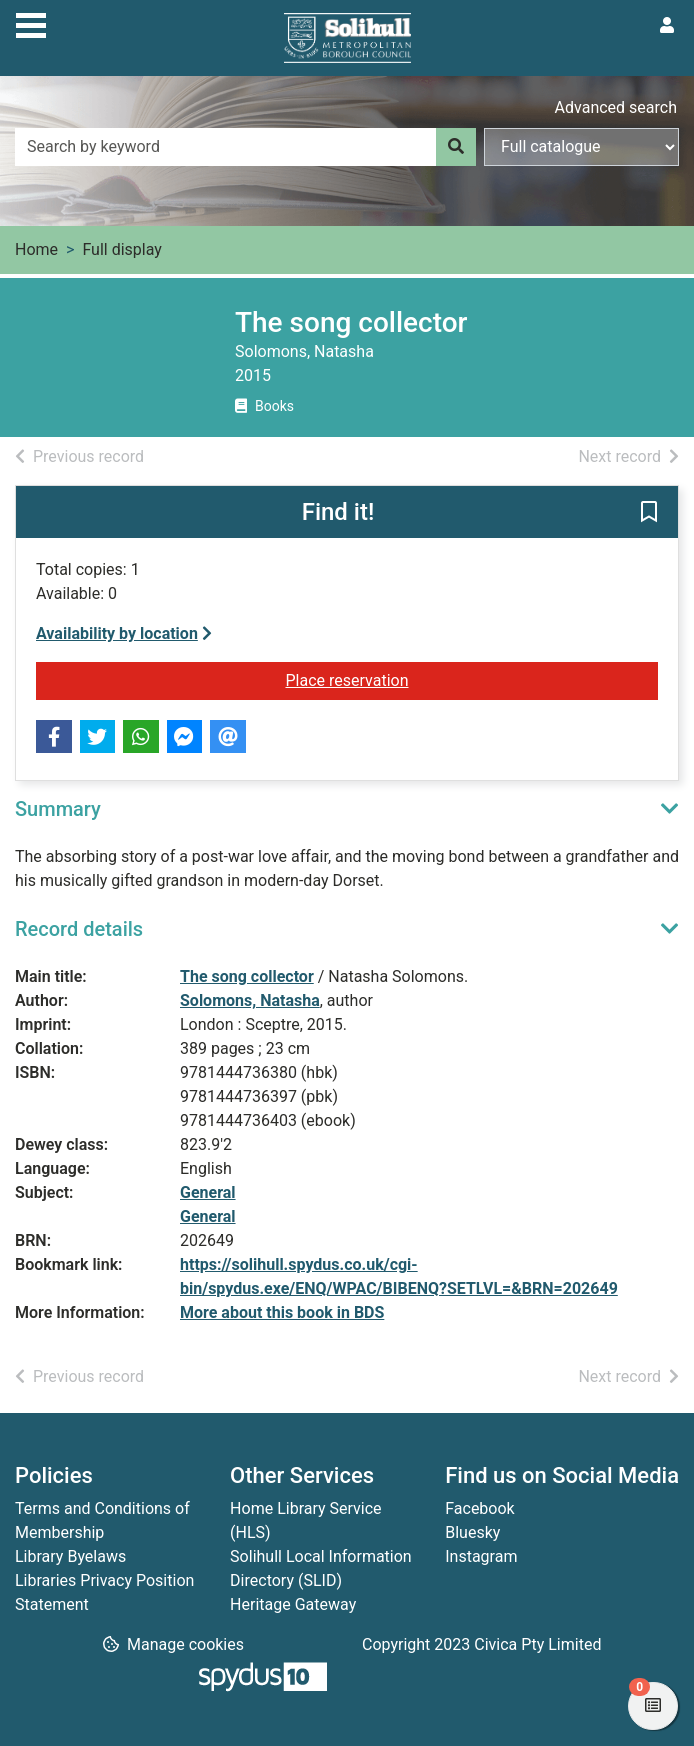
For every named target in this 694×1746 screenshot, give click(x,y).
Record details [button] (79, 929)
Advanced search (616, 107)
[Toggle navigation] (31, 23)
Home (36, 249)
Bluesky (472, 1532)
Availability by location (124, 633)
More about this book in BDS (282, 1312)
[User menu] (667, 26)
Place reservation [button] (425, 679)
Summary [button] (58, 809)
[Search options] (581, 147)
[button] (649, 513)
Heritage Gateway (293, 1604)
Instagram (481, 1556)
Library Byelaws (70, 1556)
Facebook (479, 1508)
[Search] (456, 147)
